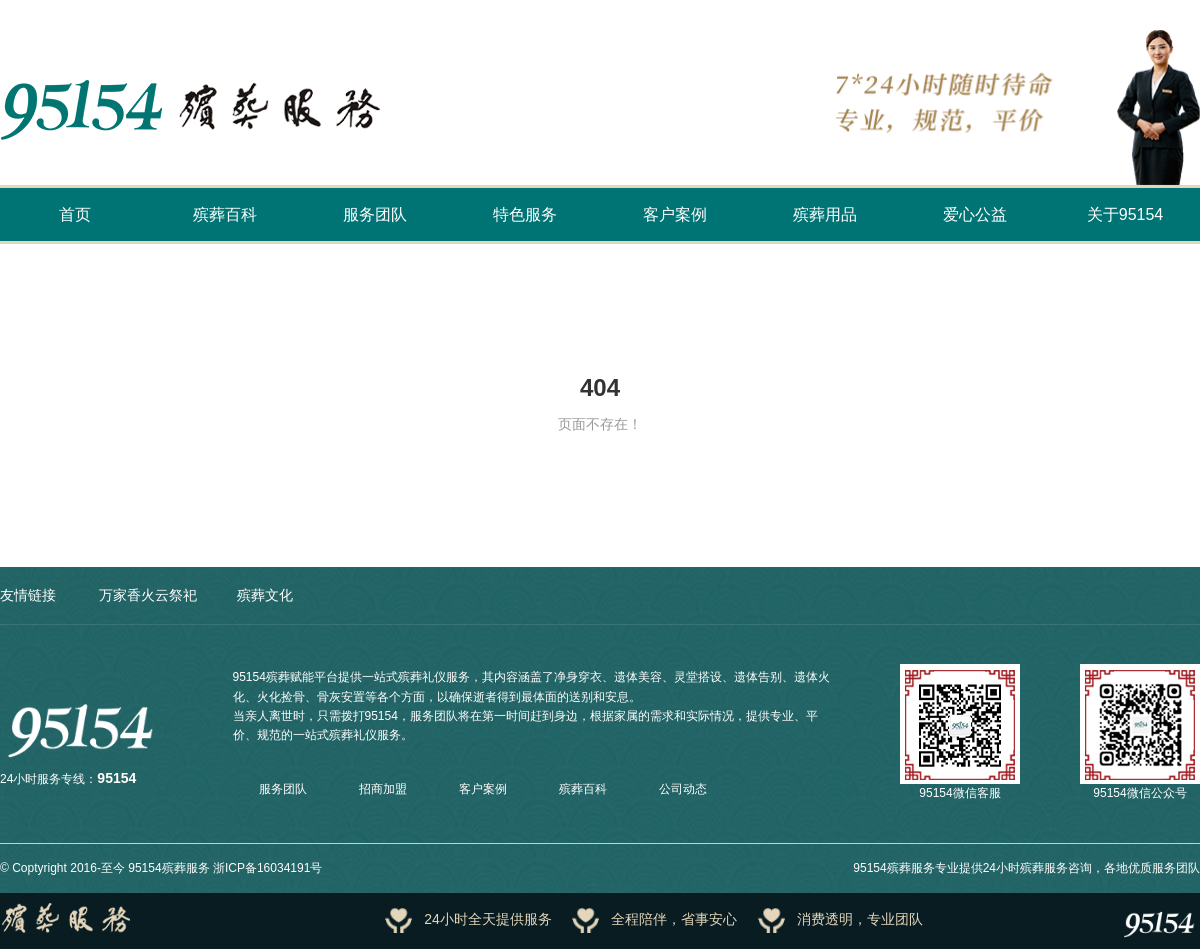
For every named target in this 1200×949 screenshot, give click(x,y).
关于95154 (1125, 214)
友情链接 (28, 595)
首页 (75, 214)
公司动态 (683, 789)
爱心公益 (975, 214)
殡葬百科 (225, 214)
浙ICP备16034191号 (267, 868)
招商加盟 (383, 789)
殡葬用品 (825, 214)
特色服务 (525, 214)
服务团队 (375, 214)
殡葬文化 (265, 595)
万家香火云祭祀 (148, 595)
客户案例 (675, 214)
